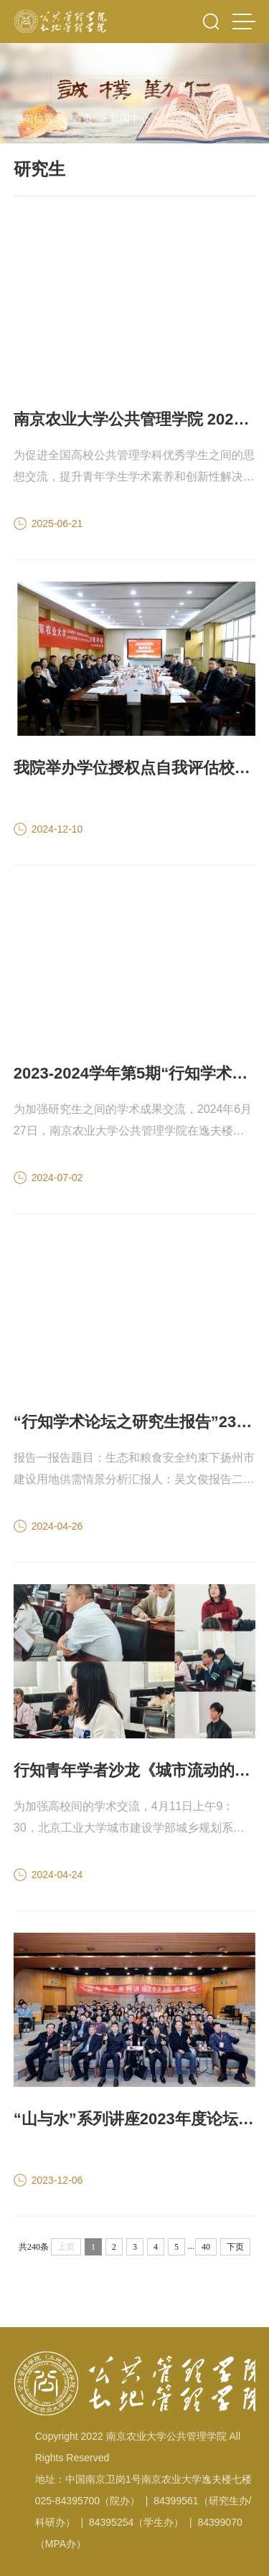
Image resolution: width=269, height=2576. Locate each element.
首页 (82, 118)
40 (206, 2247)
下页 (235, 2247)
